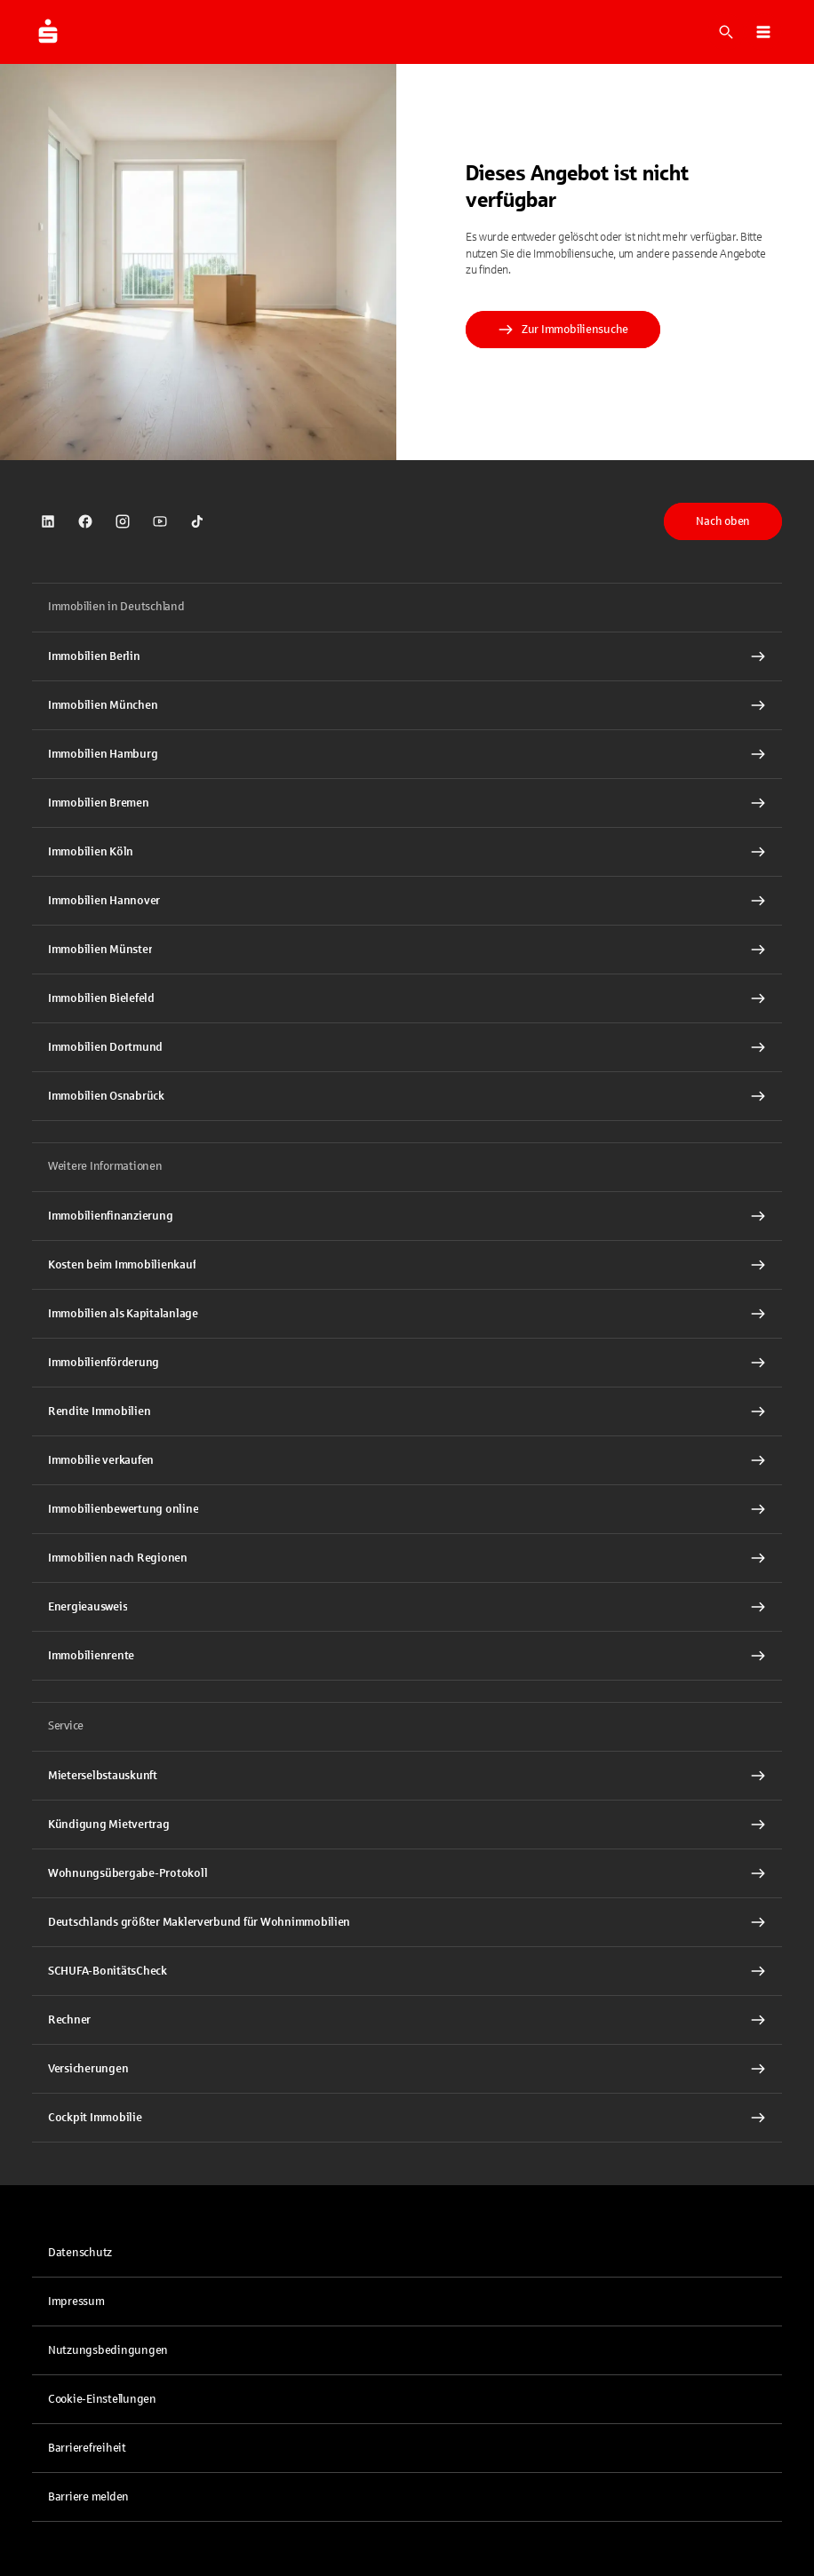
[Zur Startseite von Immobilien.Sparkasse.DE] (48, 32)
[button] (763, 32)
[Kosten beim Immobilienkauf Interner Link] (407, 1265)
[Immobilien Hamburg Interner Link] (407, 754)
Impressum (76, 2301)
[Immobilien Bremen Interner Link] (407, 803)
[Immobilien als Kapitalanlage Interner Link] (407, 1314)
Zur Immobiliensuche (563, 330)
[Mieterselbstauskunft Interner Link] (407, 1776)
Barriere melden (88, 2497)
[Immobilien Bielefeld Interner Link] (407, 998)
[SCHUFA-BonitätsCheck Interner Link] (407, 1971)
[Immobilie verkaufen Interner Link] (407, 1460)
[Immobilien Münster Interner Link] (407, 950)
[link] (48, 521)
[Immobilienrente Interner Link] (407, 1656)
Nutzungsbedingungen (108, 2350)
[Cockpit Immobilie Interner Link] (407, 2118)
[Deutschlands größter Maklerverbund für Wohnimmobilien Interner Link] (407, 1922)
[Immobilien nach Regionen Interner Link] (407, 1558)
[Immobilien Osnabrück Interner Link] (407, 1096)
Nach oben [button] (723, 521)
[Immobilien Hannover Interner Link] (407, 901)
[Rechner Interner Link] (407, 2020)
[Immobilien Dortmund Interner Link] (407, 1047)
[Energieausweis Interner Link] (407, 1607)
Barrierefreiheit (87, 2448)
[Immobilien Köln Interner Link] (407, 852)
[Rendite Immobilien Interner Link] (407, 1411)
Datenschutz (80, 2252)
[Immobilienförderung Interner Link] (407, 1363)
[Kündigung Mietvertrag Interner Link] (407, 1825)
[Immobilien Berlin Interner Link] (407, 656)
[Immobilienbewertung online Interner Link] (407, 1509)
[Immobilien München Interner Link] (407, 705)
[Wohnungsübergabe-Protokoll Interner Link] (407, 1873)
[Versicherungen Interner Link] (407, 2069)
